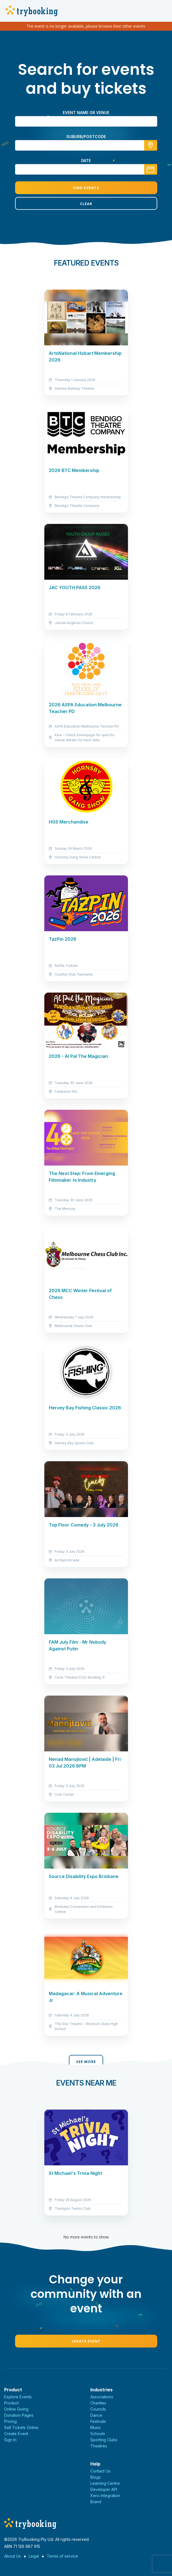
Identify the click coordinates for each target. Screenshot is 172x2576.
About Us (12, 2556)
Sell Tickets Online (21, 2427)
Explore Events (18, 2396)
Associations (101, 2396)
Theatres (98, 2445)
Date (86, 160)
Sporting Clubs (103, 2439)
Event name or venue (86, 112)
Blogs (95, 2477)
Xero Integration (105, 2495)
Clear (86, 203)
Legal (34, 2556)
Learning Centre (105, 2483)
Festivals (98, 2421)
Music (95, 2427)
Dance (96, 2415)
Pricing (10, 2421)
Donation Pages (18, 2415)
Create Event (86, 2341)
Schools (97, 2433)
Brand (95, 2501)
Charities (98, 2403)
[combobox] (86, 145)
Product (11, 2403)
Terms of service (62, 2556)
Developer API (103, 2489)
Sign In (10, 2439)
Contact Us (100, 2471)
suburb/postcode (86, 136)
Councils (98, 2409)
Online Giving (16, 2409)
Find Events (86, 187)
